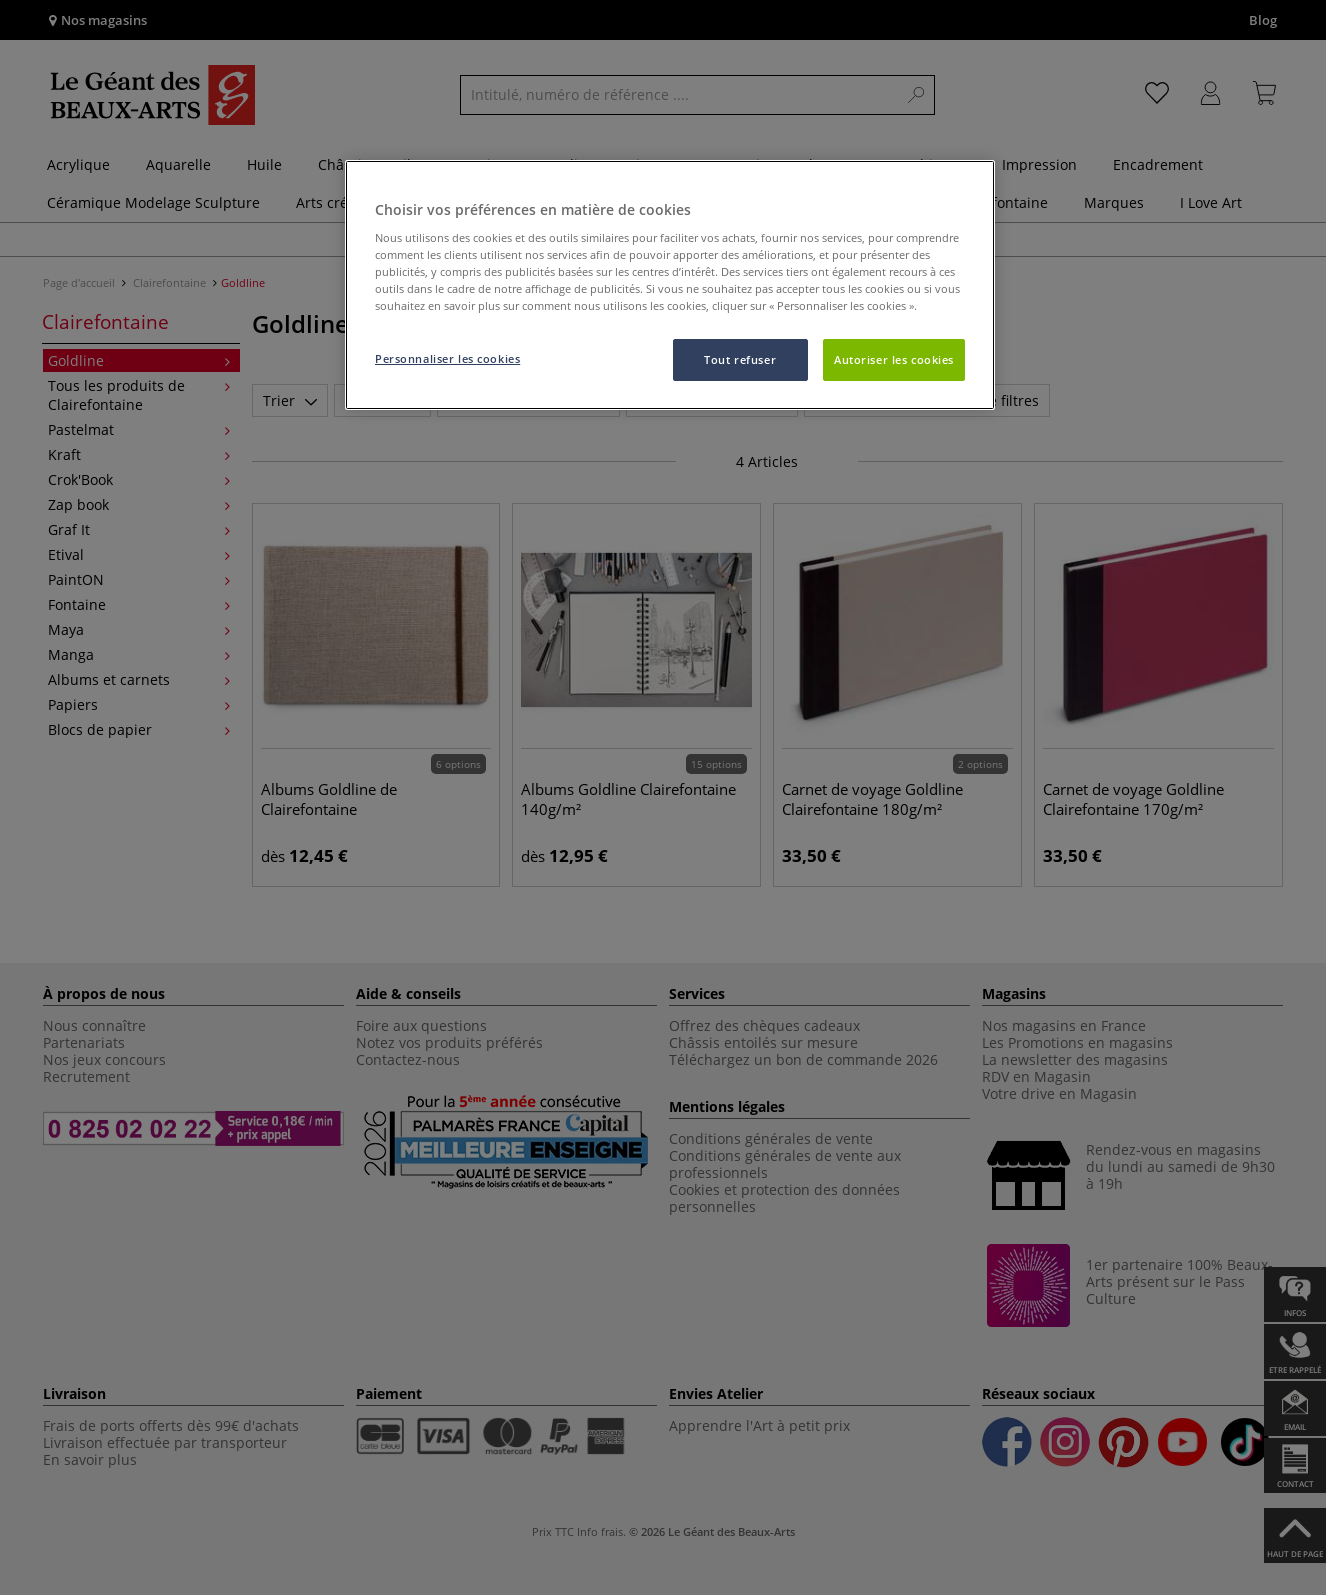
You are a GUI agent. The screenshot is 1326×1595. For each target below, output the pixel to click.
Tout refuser (740, 359)
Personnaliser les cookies (447, 358)
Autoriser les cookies (894, 359)
